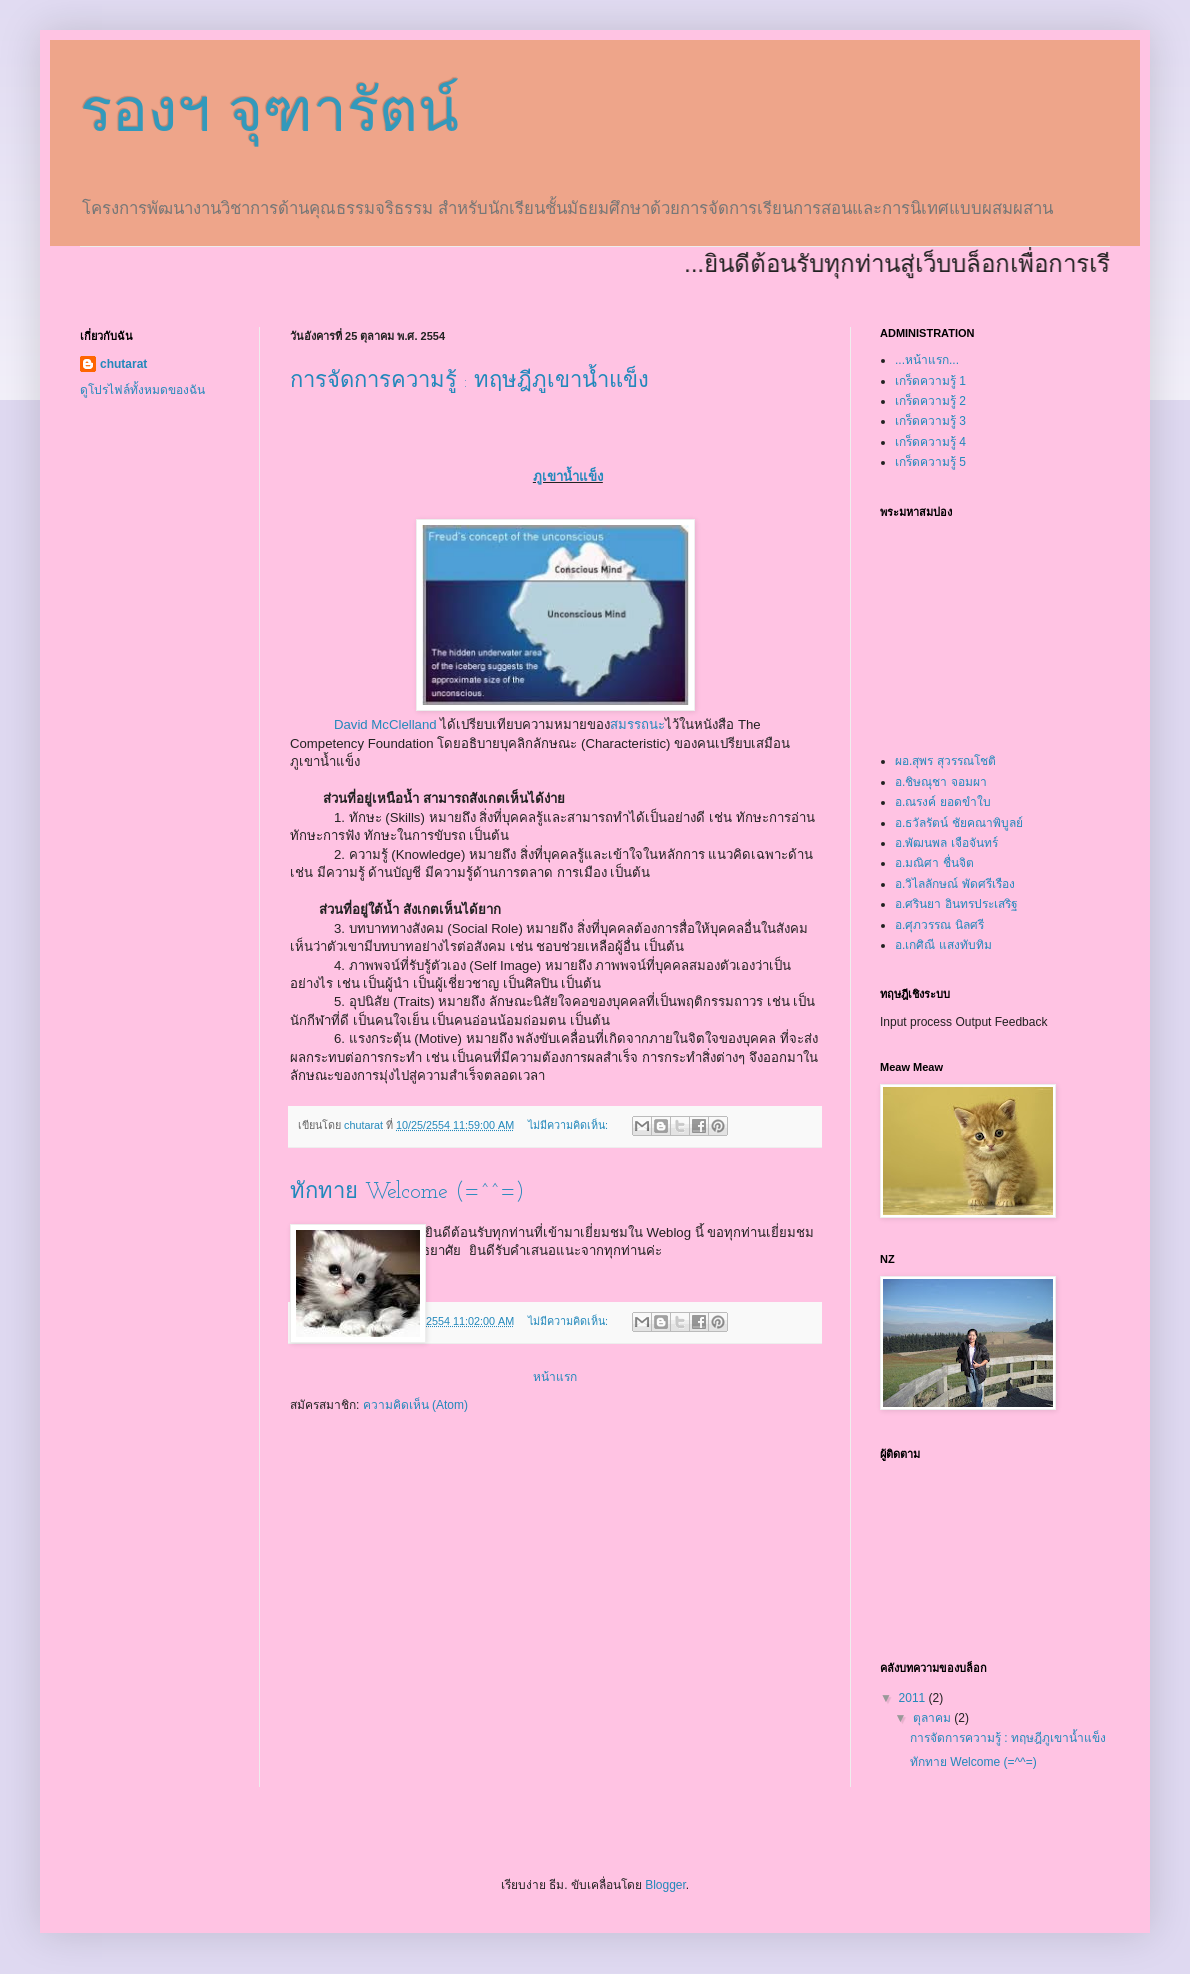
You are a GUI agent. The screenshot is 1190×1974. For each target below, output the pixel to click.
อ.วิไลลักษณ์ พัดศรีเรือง (955, 884)
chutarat (123, 364)
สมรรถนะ (637, 724)
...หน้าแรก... (927, 360)
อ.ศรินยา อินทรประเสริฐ (956, 904)
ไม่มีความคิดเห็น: (569, 1125)
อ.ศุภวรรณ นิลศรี (939, 925)
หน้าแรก (555, 1377)
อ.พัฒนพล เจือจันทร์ (946, 843)
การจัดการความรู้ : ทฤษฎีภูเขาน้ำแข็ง (469, 381)
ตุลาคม (933, 1718)
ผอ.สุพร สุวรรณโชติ (945, 761)
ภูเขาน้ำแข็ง (568, 476)
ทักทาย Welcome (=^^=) (407, 1192)
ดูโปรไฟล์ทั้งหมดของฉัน (142, 390)
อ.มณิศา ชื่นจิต (934, 863)
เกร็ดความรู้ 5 (930, 462)
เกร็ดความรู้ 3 (930, 421)
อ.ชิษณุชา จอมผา (941, 782)
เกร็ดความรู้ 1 (930, 381)
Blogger (665, 1885)
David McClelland (385, 724)
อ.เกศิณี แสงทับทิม (943, 945)
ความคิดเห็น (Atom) (415, 1405)
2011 (914, 1698)
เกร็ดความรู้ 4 (930, 442)
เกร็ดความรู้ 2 (930, 401)
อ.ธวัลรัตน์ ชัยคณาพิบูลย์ (959, 823)
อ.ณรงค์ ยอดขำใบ (943, 802)
